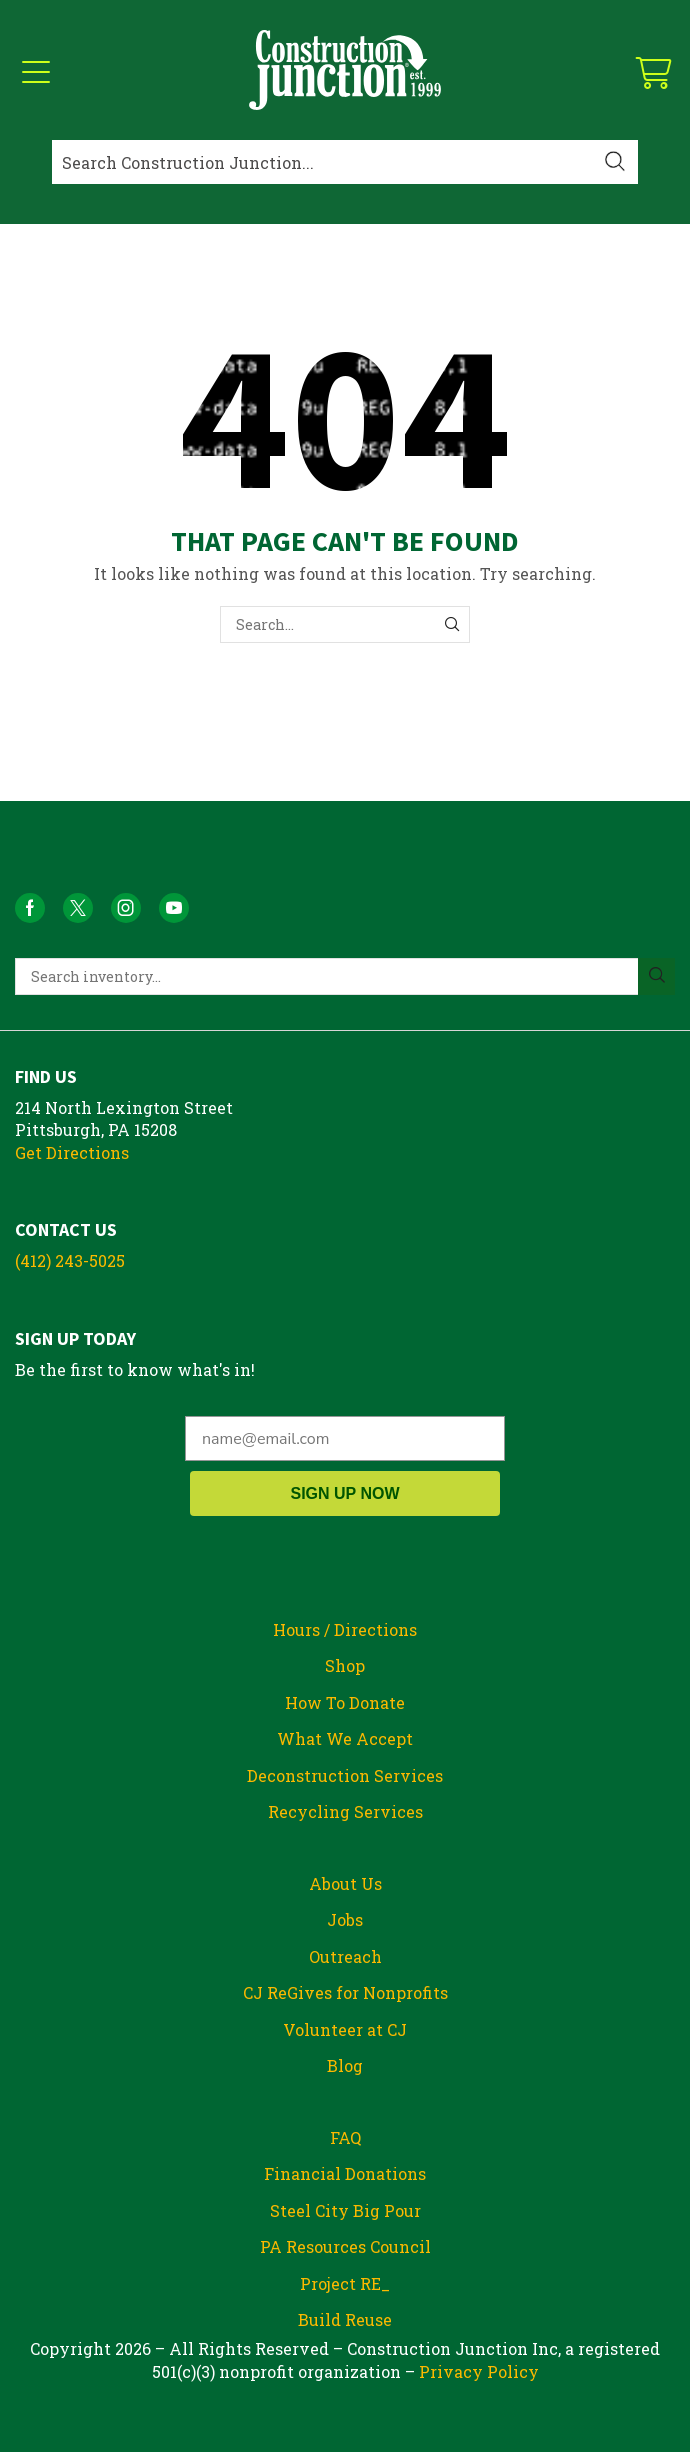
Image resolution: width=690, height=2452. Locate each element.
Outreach (345, 1956)
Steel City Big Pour (345, 2210)
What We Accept (345, 1738)
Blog (345, 2065)
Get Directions (72, 1152)
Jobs (345, 1919)
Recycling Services (345, 1811)
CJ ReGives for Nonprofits (345, 1992)
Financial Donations (345, 2173)
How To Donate (345, 1702)
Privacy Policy (479, 2371)
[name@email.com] (345, 1438)
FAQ (345, 2137)
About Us (345, 1883)
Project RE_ (345, 2283)
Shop (345, 1665)
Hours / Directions (345, 1629)
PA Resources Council (345, 2246)
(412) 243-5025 (70, 1260)
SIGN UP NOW (344, 1493)
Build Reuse (345, 2319)
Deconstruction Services (345, 1775)
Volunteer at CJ (345, 2029)
